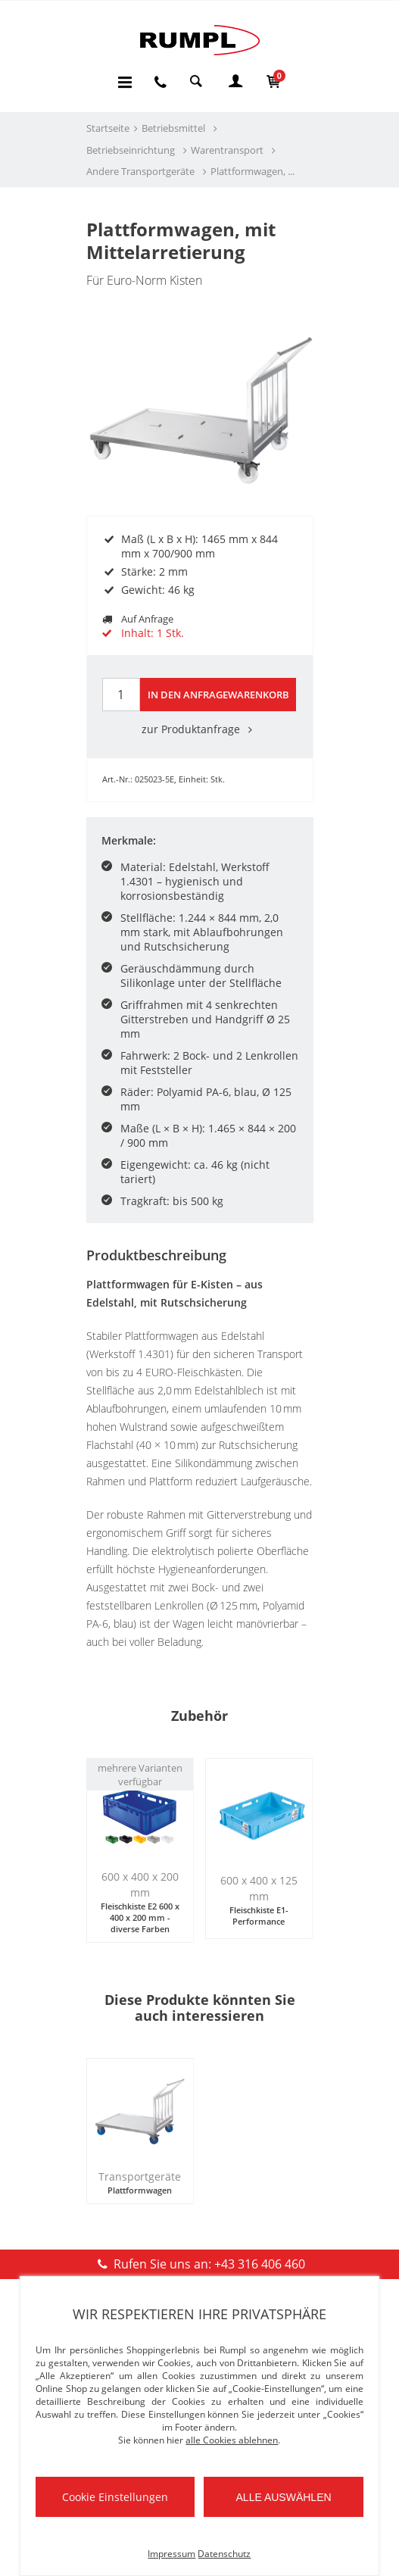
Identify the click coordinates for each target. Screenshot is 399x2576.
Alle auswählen (284, 2497)
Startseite (107, 128)
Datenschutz (224, 2553)
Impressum (171, 2553)
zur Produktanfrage (200, 729)
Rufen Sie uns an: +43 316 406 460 (199, 2264)
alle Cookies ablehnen (231, 2440)
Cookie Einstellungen (115, 2497)
